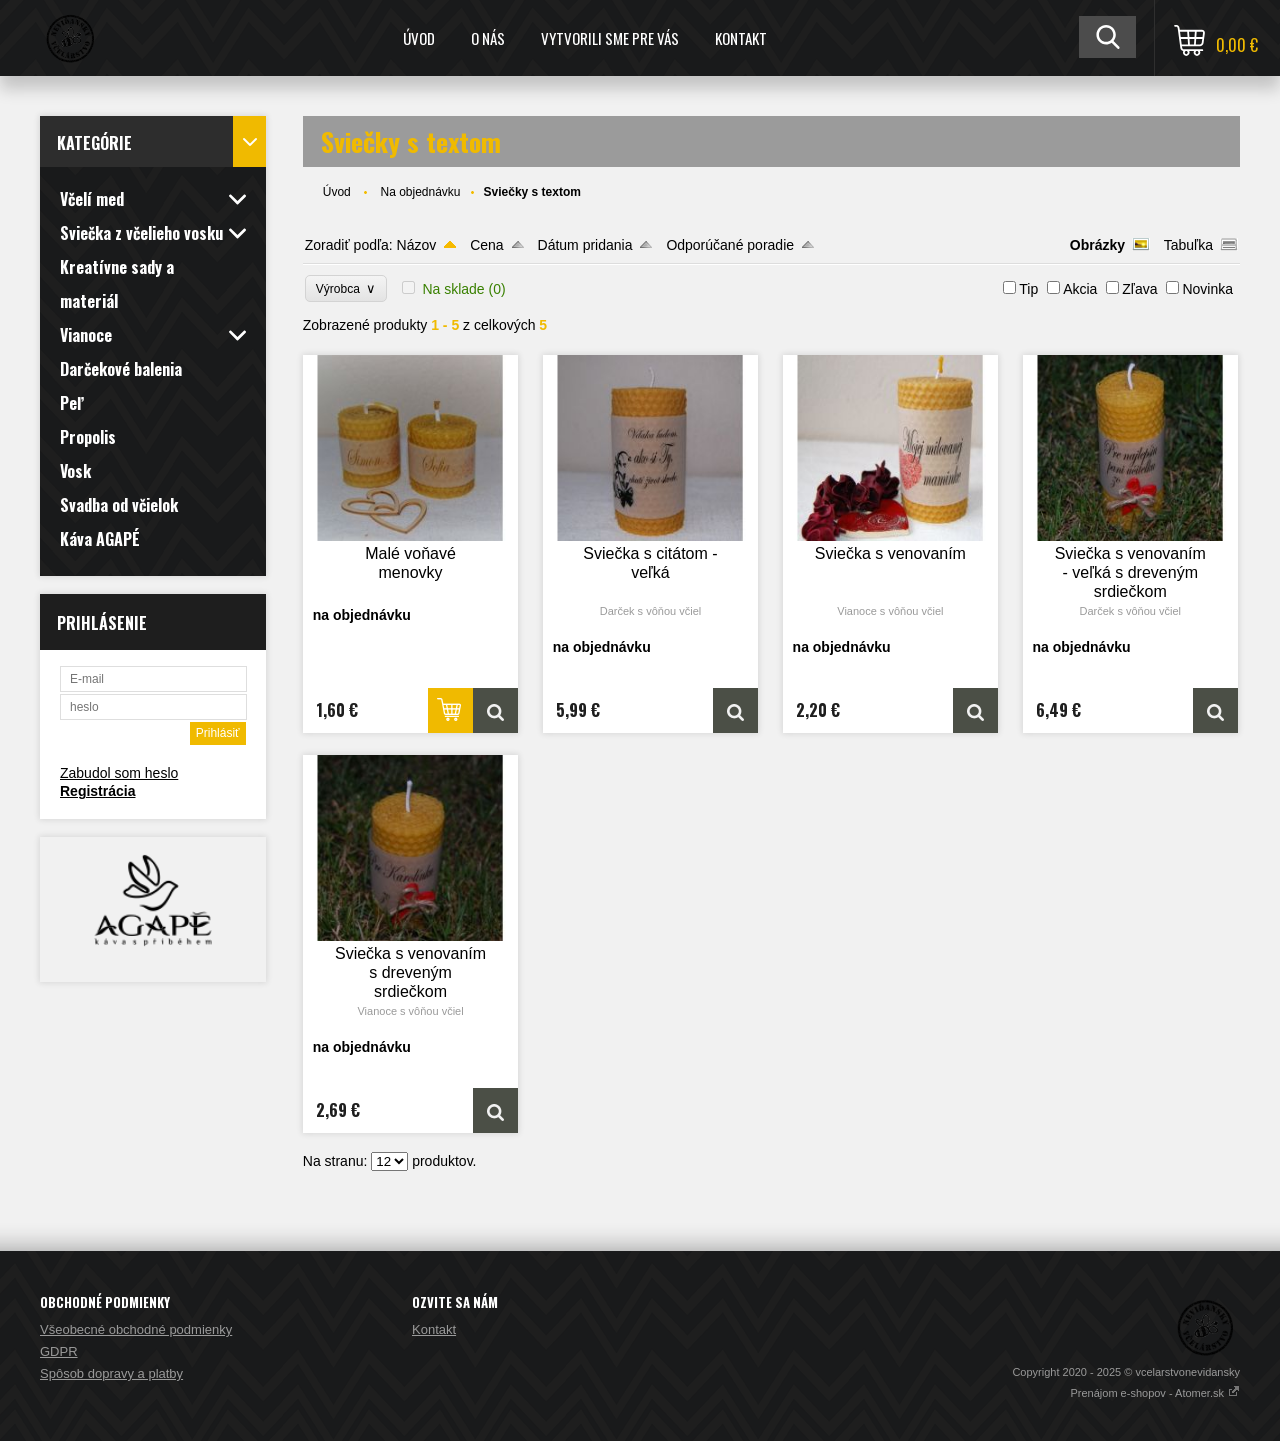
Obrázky (1097, 245)
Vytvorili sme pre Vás (610, 38)
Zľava (1139, 289)
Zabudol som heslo (119, 773)
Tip (1028, 289)
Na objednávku (420, 192)
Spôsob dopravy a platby (111, 1373)
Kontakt (741, 38)
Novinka (1207, 289)
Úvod (419, 38)
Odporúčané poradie (730, 245)
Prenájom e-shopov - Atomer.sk (1155, 1393)
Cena (486, 245)
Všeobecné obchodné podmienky (136, 1329)
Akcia (1080, 289)
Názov (417, 245)
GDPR (59, 1351)
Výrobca (346, 288)
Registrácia (97, 791)
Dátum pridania (585, 245)
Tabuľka (1188, 245)
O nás (488, 38)
